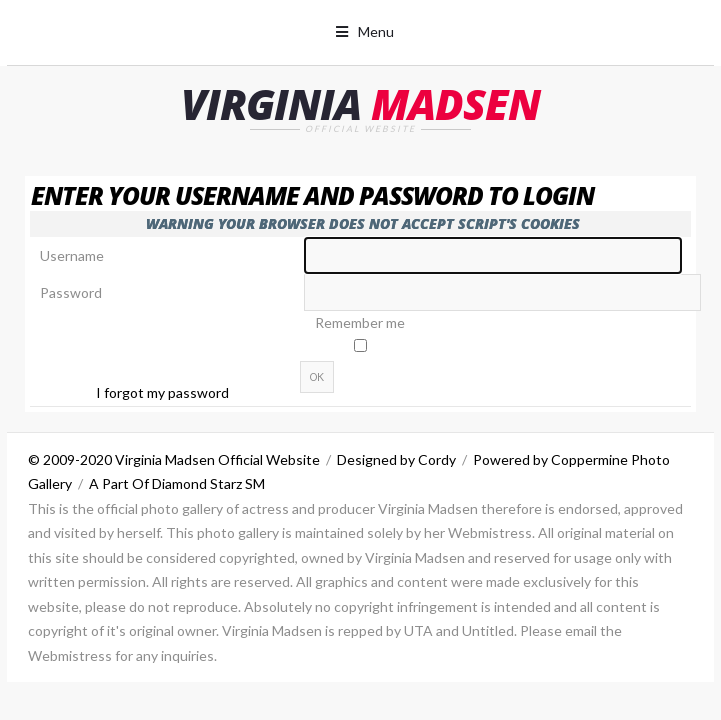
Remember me (360, 322)
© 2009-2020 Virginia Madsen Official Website (174, 459)
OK (317, 377)
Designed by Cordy (396, 459)
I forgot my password (162, 392)
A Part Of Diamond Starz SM (177, 483)
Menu (376, 31)
